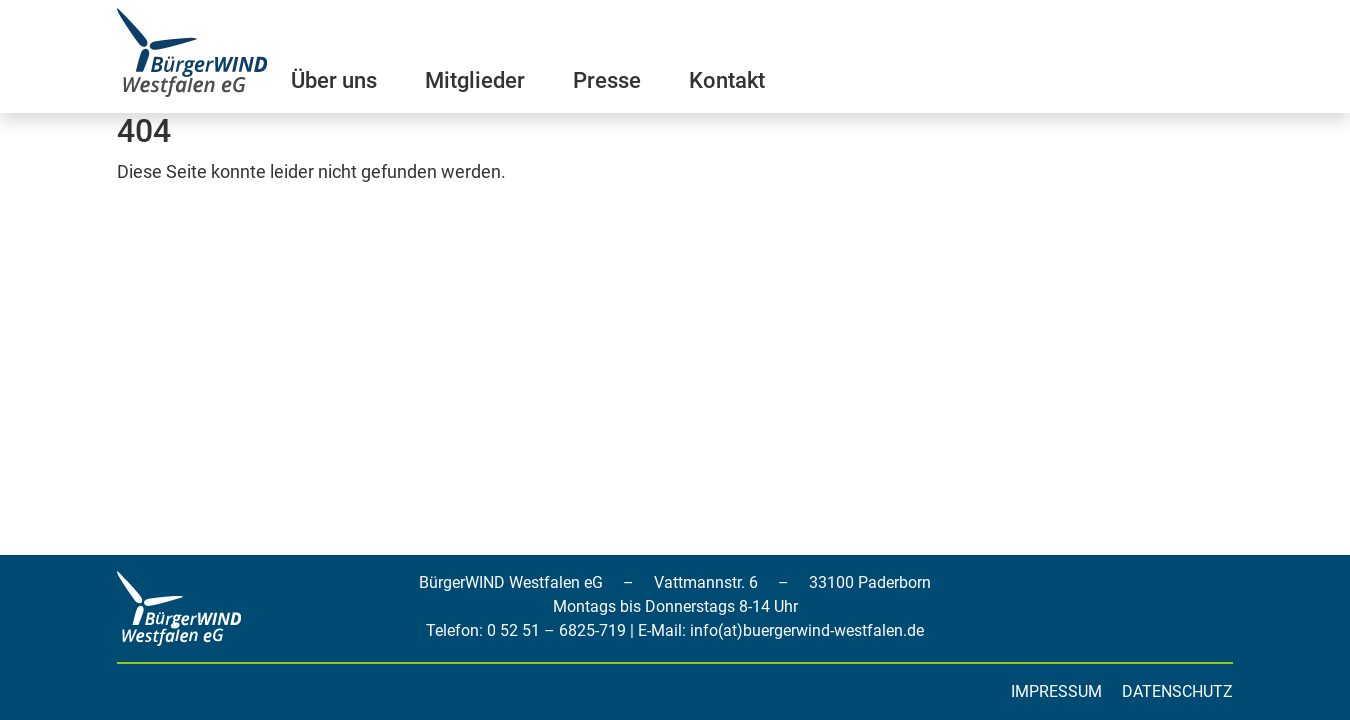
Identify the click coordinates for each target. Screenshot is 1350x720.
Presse (607, 80)
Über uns (334, 80)
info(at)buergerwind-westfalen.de (807, 630)
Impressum (1056, 691)
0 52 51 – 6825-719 (556, 630)
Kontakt (727, 80)
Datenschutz (1177, 691)
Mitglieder (475, 80)
